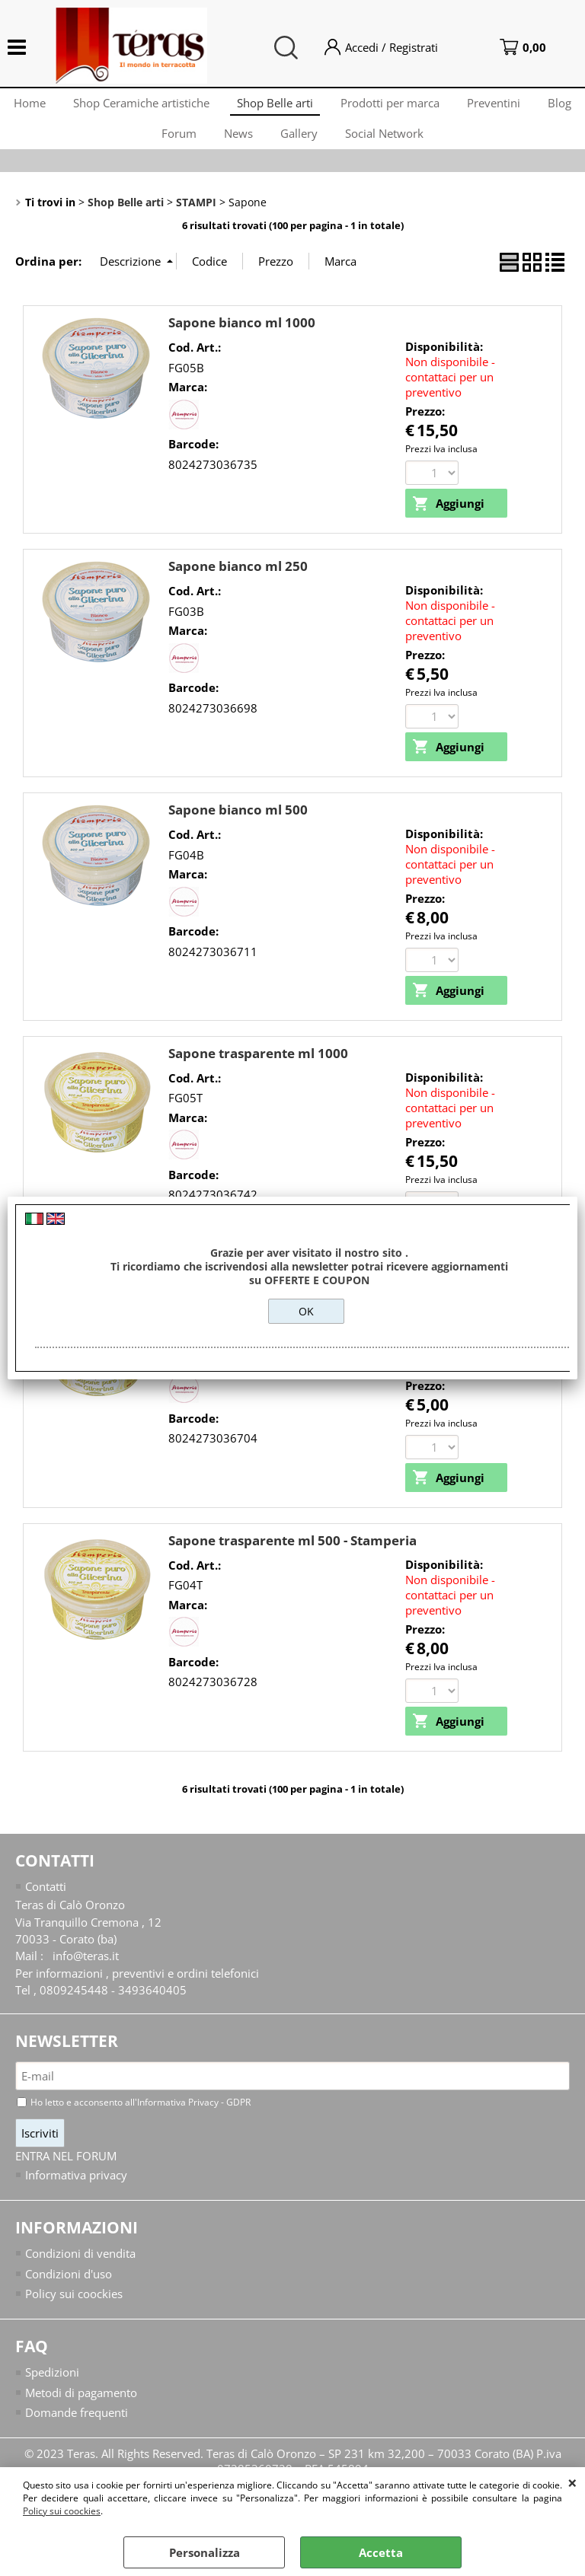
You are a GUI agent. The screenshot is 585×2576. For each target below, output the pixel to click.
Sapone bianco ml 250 (238, 582)
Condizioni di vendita (80, 2272)
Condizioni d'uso (68, 2292)
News (264, 143)
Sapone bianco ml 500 (238, 825)
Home (50, 105)
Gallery (328, 143)
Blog (142, 143)
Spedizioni (52, 2391)
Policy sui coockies (62, 2510)
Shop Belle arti (301, 105)
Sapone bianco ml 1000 (241, 338)
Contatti (45, 1903)
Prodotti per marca (418, 105)
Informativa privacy (76, 2193)
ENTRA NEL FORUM (66, 2174)
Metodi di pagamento (81, 2411)
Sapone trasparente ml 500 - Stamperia (292, 1558)
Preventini (525, 105)
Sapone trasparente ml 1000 (258, 1070)
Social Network (416, 143)
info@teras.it (86, 1973)
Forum (201, 143)
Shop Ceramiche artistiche (164, 105)
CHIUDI (572, 2482)
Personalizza (204, 2552)
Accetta (381, 2552)
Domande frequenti (76, 2432)
